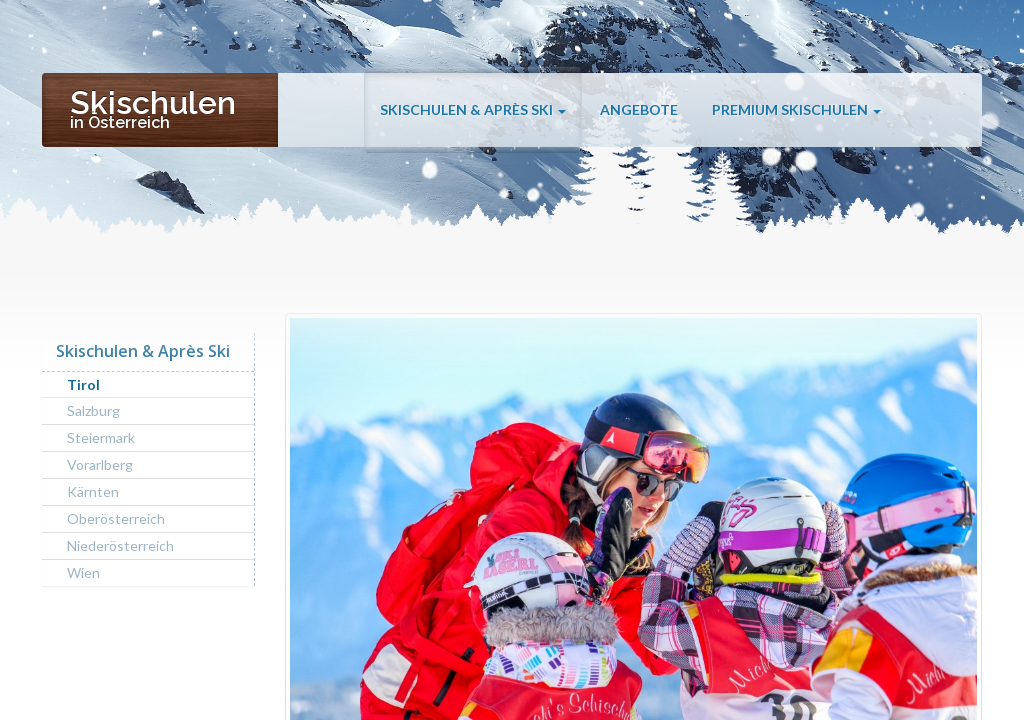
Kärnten (93, 491)
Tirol (83, 384)
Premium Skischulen (796, 112)
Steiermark (101, 437)
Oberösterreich (116, 518)
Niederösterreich (120, 545)
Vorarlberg (100, 464)
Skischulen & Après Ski (473, 112)
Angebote (639, 112)
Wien (83, 572)
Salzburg (93, 410)
